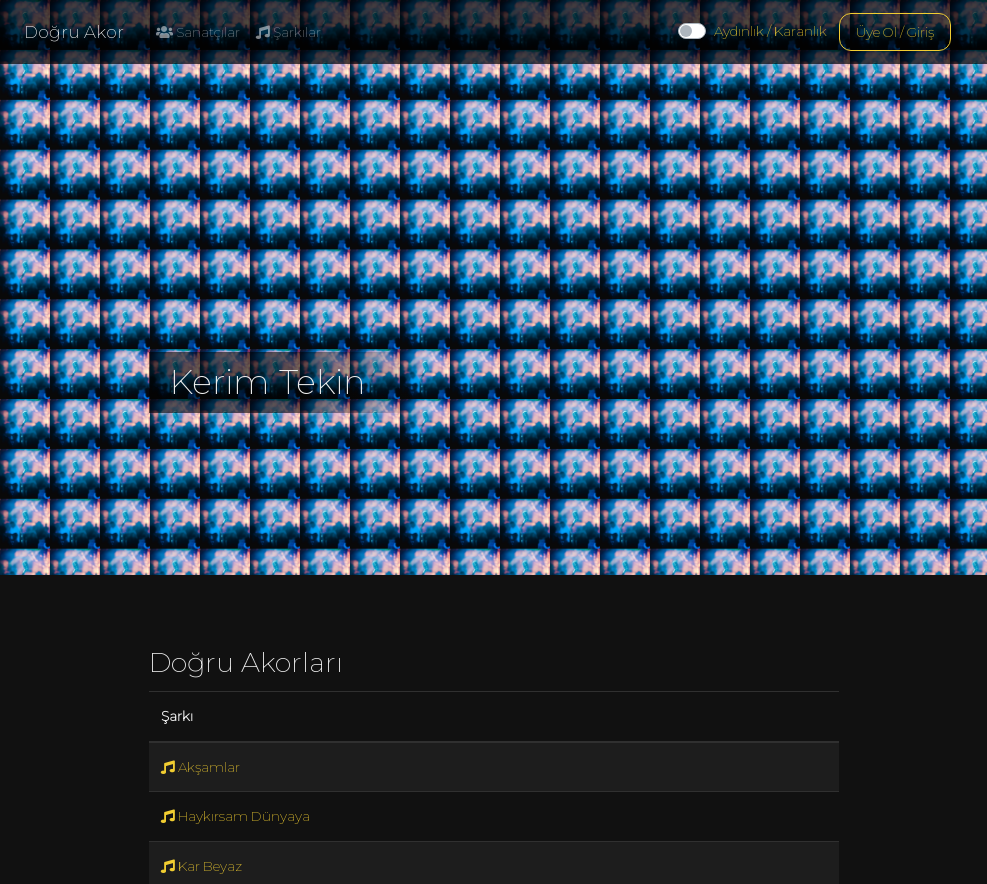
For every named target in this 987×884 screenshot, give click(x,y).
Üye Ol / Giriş (895, 32)
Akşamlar (200, 767)
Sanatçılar (198, 32)
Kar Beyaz (201, 866)
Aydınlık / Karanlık (770, 31)
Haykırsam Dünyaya (235, 816)
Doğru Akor (74, 32)
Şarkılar (288, 32)
